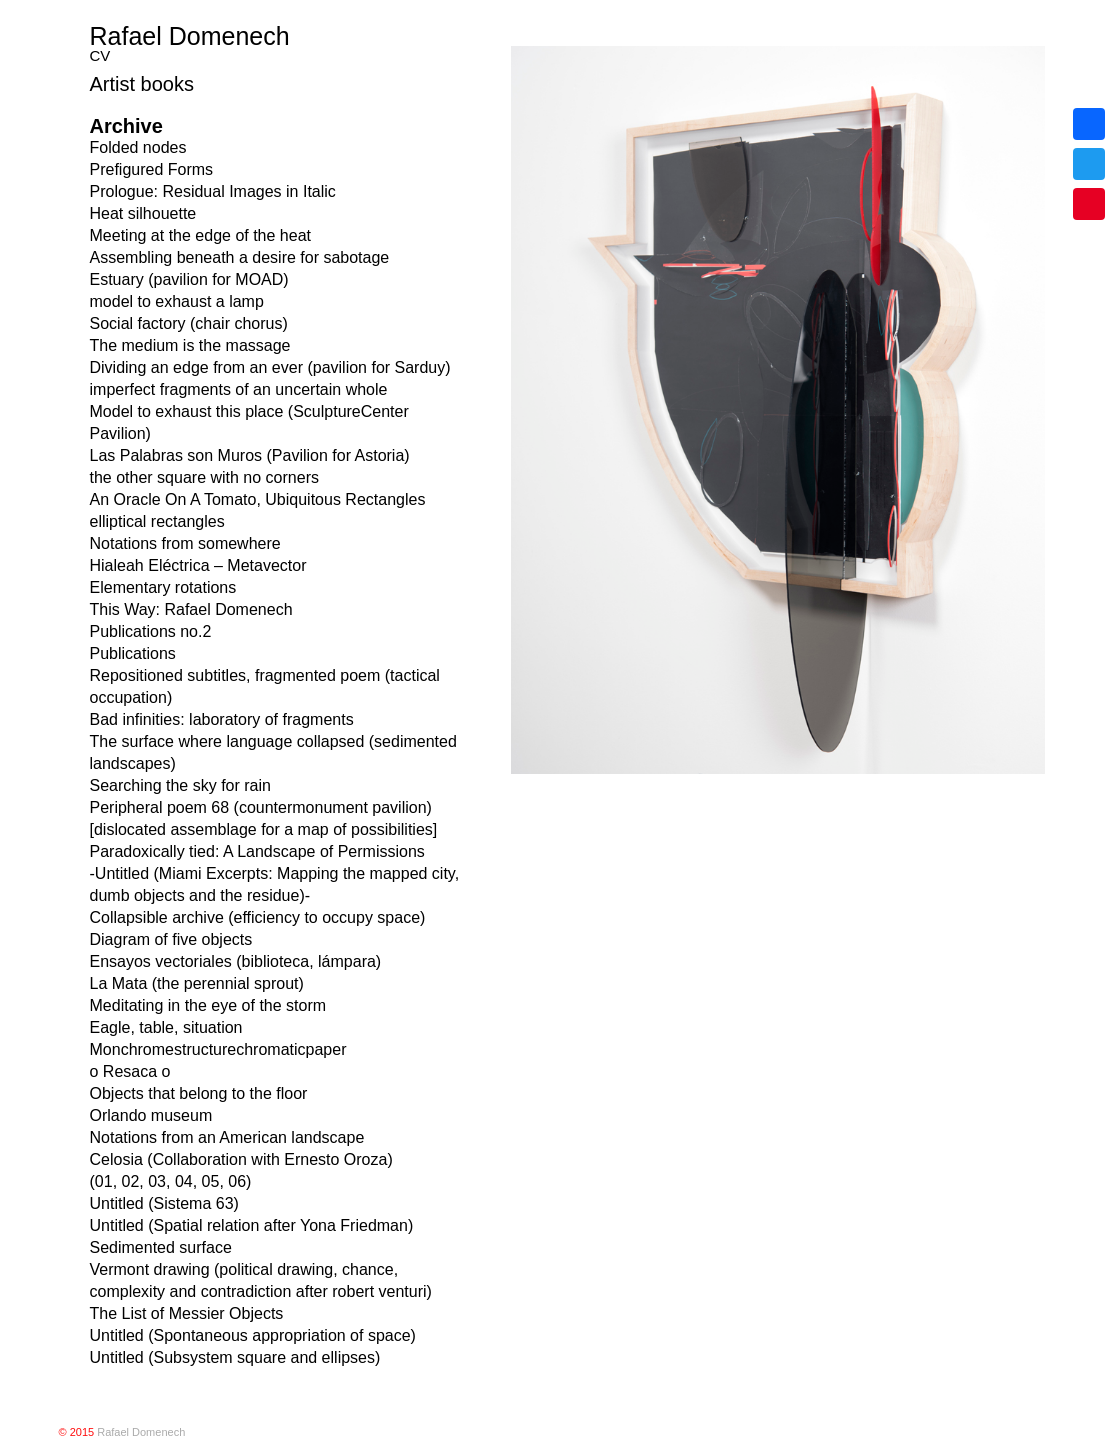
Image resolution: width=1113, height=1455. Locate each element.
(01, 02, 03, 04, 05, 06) (171, 1181)
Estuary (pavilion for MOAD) (189, 279)
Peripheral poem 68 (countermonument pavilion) (261, 807)
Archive (126, 126)
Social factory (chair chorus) (189, 323)
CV (100, 55)
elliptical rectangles (157, 521)
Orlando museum (151, 1115)
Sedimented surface (161, 1247)
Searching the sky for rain (180, 785)
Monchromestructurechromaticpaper (218, 1049)
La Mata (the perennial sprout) (197, 983)
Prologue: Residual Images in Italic (213, 191)
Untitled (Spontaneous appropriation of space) (253, 1335)
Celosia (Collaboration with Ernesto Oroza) (241, 1159)
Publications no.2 (151, 631)
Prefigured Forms (152, 169)
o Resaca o (130, 1071)
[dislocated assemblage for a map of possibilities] (264, 829)
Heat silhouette (143, 213)
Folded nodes (138, 147)
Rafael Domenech (190, 36)
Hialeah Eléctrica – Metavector (198, 565)
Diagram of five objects (171, 939)
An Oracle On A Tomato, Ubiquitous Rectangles (258, 499)
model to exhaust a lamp (177, 301)
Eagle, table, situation (166, 1027)
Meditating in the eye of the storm (208, 1005)
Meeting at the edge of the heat (201, 235)
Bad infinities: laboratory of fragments (222, 719)
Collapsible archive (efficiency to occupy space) (258, 917)
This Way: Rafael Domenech (191, 609)
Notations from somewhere (185, 543)
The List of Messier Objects (187, 1313)
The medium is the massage (190, 345)
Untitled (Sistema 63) (164, 1203)
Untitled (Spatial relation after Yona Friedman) (252, 1225)
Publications (133, 653)
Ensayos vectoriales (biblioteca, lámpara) (236, 961)
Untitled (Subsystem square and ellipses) (235, 1357)
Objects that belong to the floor (199, 1093)
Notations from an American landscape (227, 1137)
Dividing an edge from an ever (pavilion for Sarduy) (270, 367)
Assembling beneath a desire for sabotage (240, 257)
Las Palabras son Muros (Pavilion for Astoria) (250, 455)
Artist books (142, 84)
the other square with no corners (204, 477)
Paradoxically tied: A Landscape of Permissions (257, 851)
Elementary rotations (163, 587)
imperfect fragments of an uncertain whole (239, 389)
